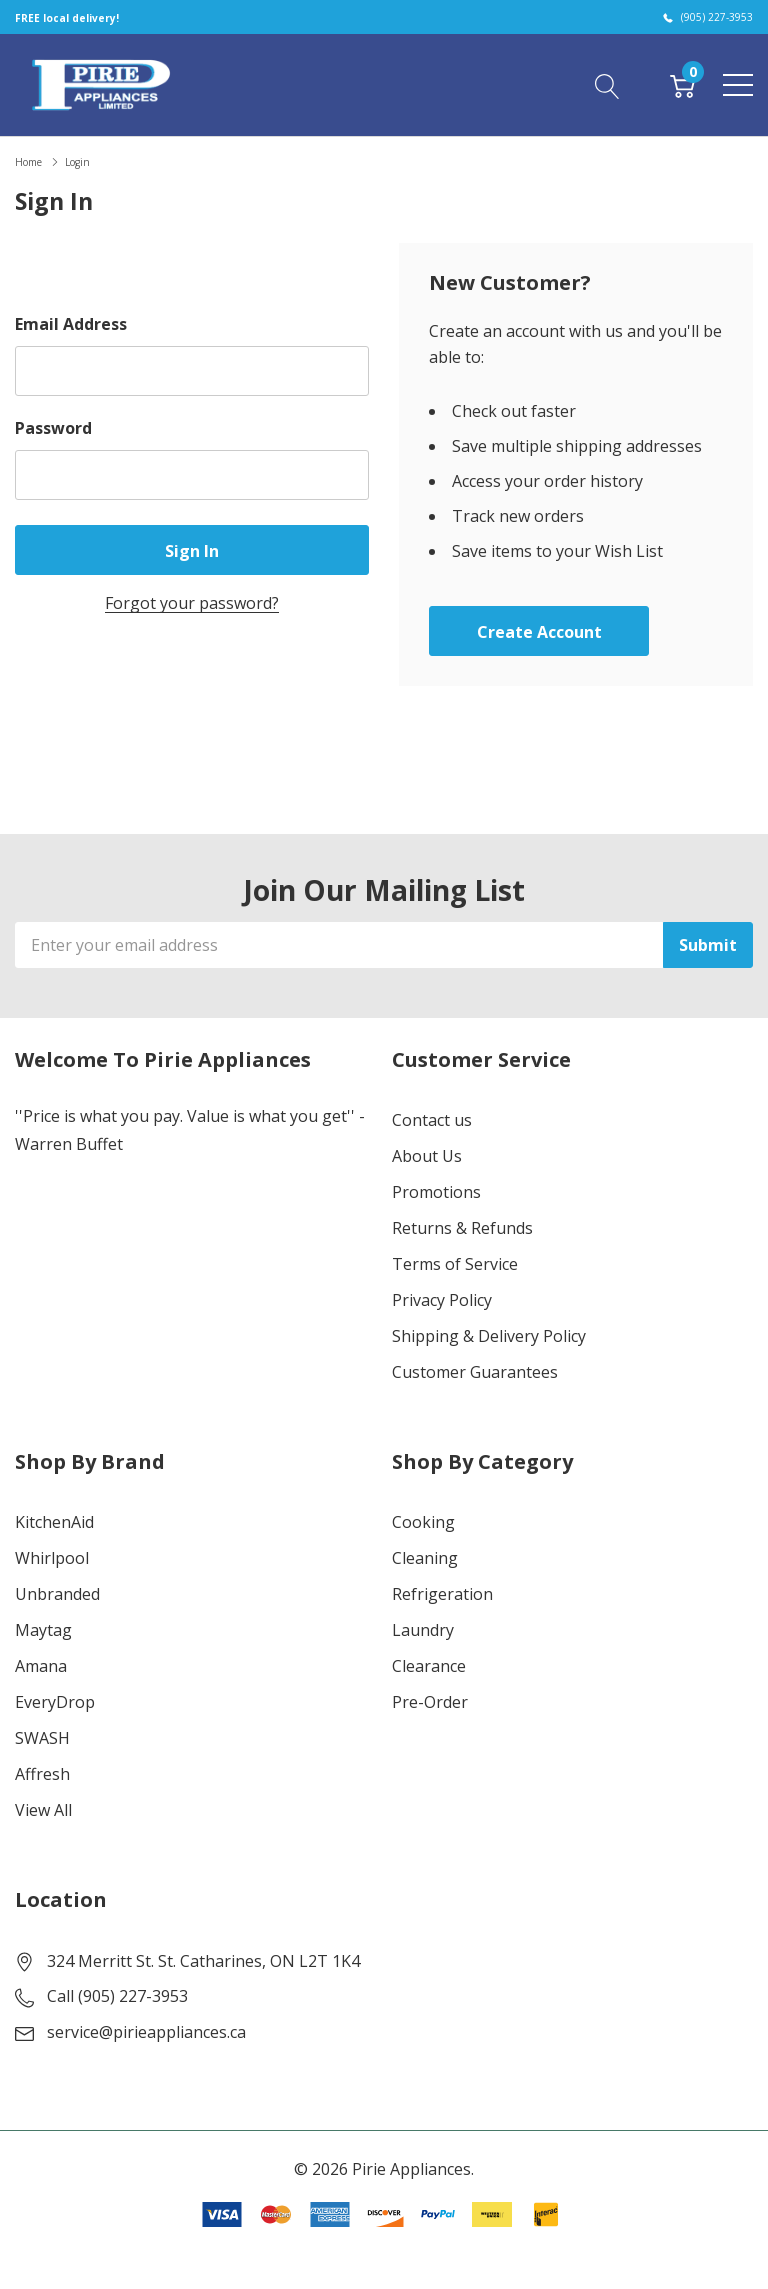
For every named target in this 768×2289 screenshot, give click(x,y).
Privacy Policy (442, 1300)
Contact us (432, 1120)
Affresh (42, 1774)
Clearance (429, 1666)
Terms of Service (455, 1264)
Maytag (43, 1630)
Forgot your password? (192, 603)
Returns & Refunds (462, 1228)
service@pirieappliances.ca (146, 2032)
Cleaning (425, 1558)
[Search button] (607, 84)
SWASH (42, 1738)
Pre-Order (430, 1702)
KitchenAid (54, 1522)
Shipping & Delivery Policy (489, 1336)
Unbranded (57, 1594)
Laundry (423, 1630)
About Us (427, 1156)
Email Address (71, 324)
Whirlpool (52, 1558)
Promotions (436, 1192)
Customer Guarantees (475, 1372)
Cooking (423, 1522)
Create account (539, 632)
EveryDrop (55, 1702)
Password (53, 428)
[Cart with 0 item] (682, 84)
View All (43, 1810)
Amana (41, 1666)
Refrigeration (442, 1594)
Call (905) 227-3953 (117, 1996)
